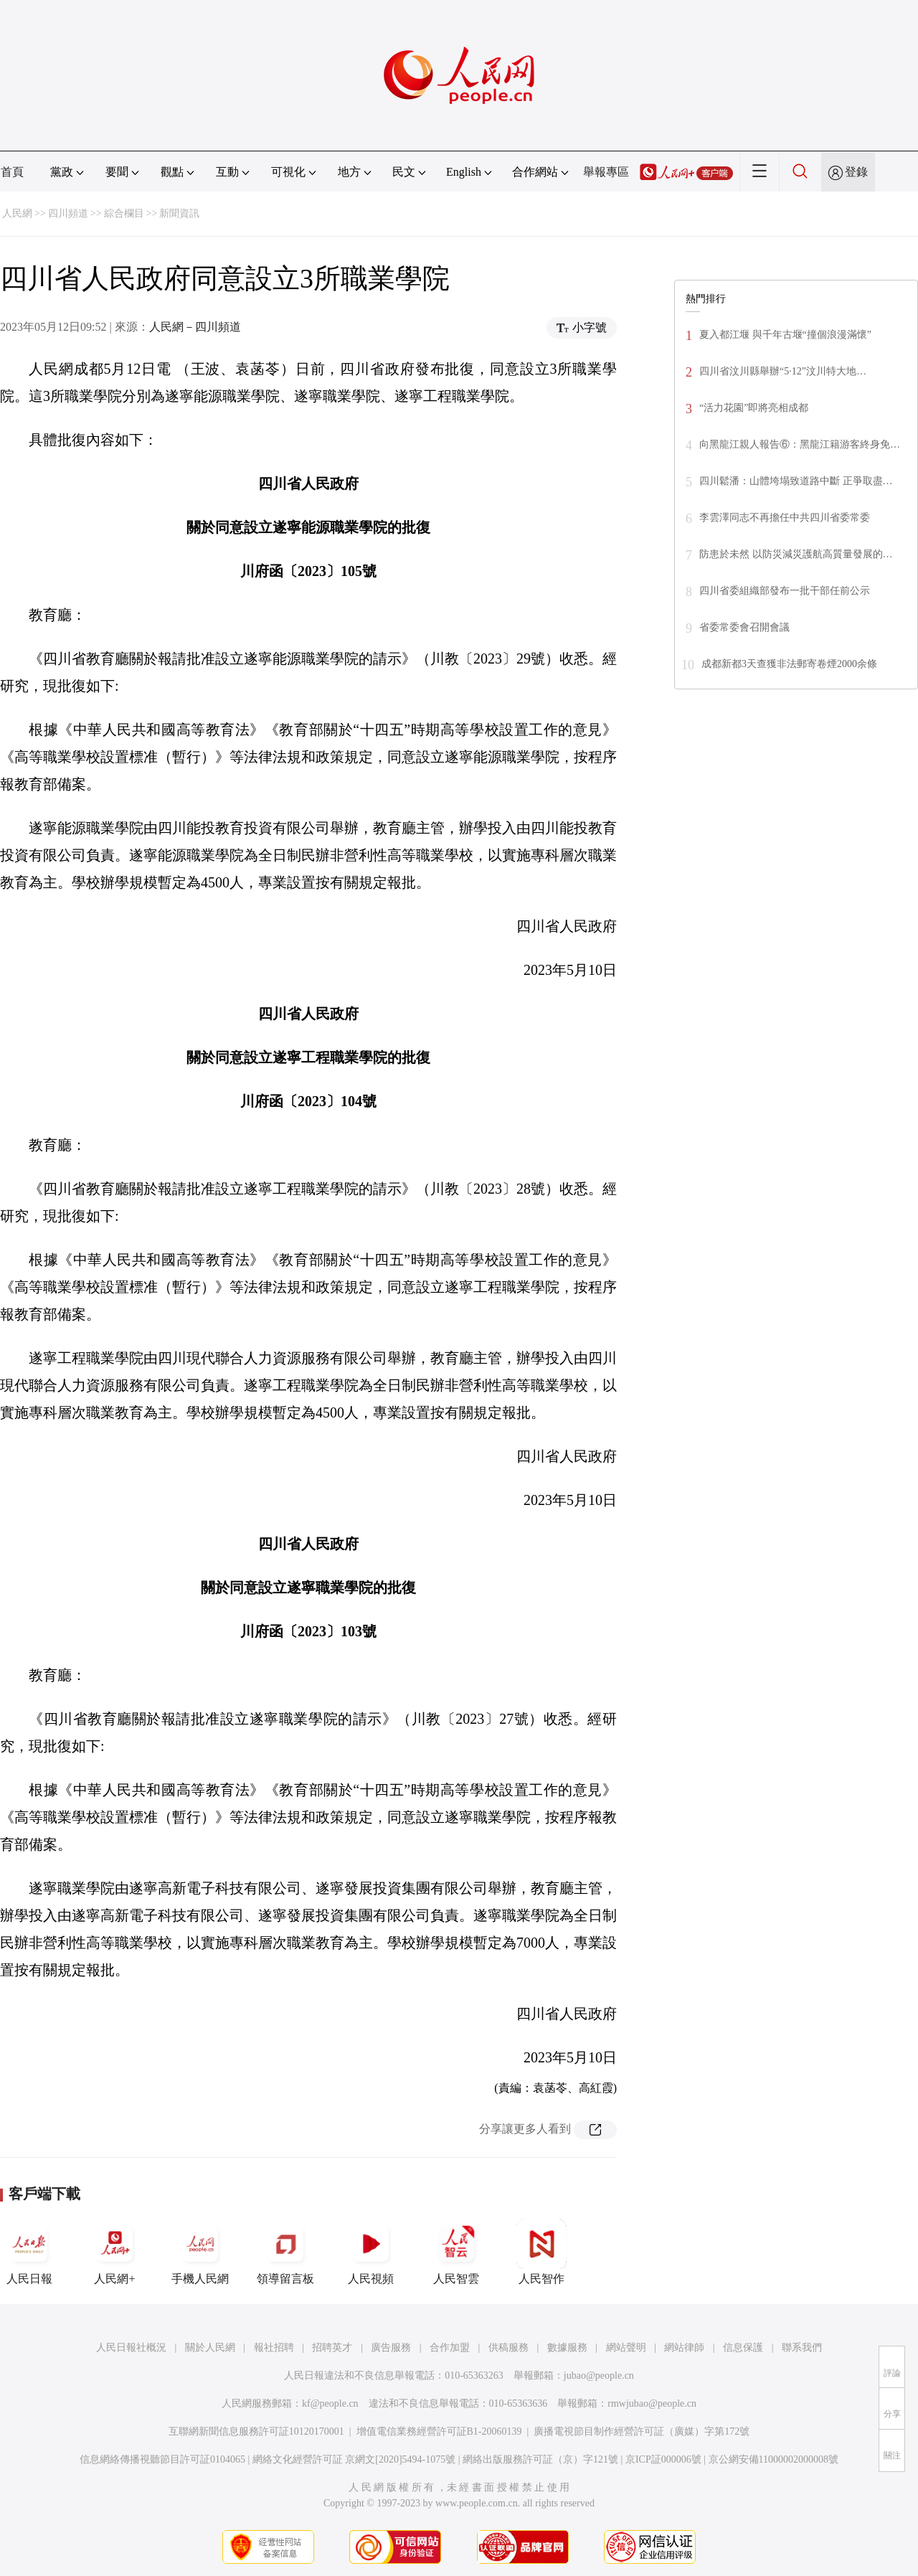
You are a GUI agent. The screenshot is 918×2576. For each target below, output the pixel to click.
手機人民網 (200, 2252)
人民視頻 (371, 2252)
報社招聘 (274, 2347)
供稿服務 (508, 2347)
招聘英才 (332, 2347)
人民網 (17, 213)
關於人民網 (210, 2347)
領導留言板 (285, 2252)
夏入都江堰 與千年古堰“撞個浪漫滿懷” (785, 334)
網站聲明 (626, 2347)
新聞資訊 (179, 213)
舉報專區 (606, 172)
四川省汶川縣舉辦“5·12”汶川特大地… (782, 371)
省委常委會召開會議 (744, 627)
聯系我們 (802, 2347)
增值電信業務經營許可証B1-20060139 (439, 2431)
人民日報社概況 (131, 2347)
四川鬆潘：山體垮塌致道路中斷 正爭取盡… (796, 481)
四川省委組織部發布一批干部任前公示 (784, 590)
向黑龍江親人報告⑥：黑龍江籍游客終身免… (799, 444)
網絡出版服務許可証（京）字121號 (540, 2459)
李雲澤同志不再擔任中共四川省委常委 (784, 517)
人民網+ (115, 2252)
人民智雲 (456, 2252)
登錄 (856, 172)
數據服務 (567, 2347)
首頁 (12, 172)
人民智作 (541, 2252)
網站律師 (684, 2347)
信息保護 (743, 2347)
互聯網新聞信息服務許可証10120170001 (256, 2431)
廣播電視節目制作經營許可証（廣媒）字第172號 (641, 2431)
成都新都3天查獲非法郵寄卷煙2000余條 (789, 664)
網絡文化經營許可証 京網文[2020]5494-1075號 (354, 2459)
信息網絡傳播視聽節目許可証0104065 (162, 2459)
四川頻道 (68, 213)
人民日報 (29, 2252)
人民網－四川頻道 (195, 327)
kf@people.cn (330, 2403)
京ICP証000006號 (663, 2459)
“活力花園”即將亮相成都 (753, 407)
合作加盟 (450, 2347)
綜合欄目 (124, 213)
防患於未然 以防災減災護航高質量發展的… (796, 554)
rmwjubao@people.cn (651, 2403)
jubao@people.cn (599, 2375)
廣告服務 (391, 2347)
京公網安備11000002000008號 (773, 2459)
